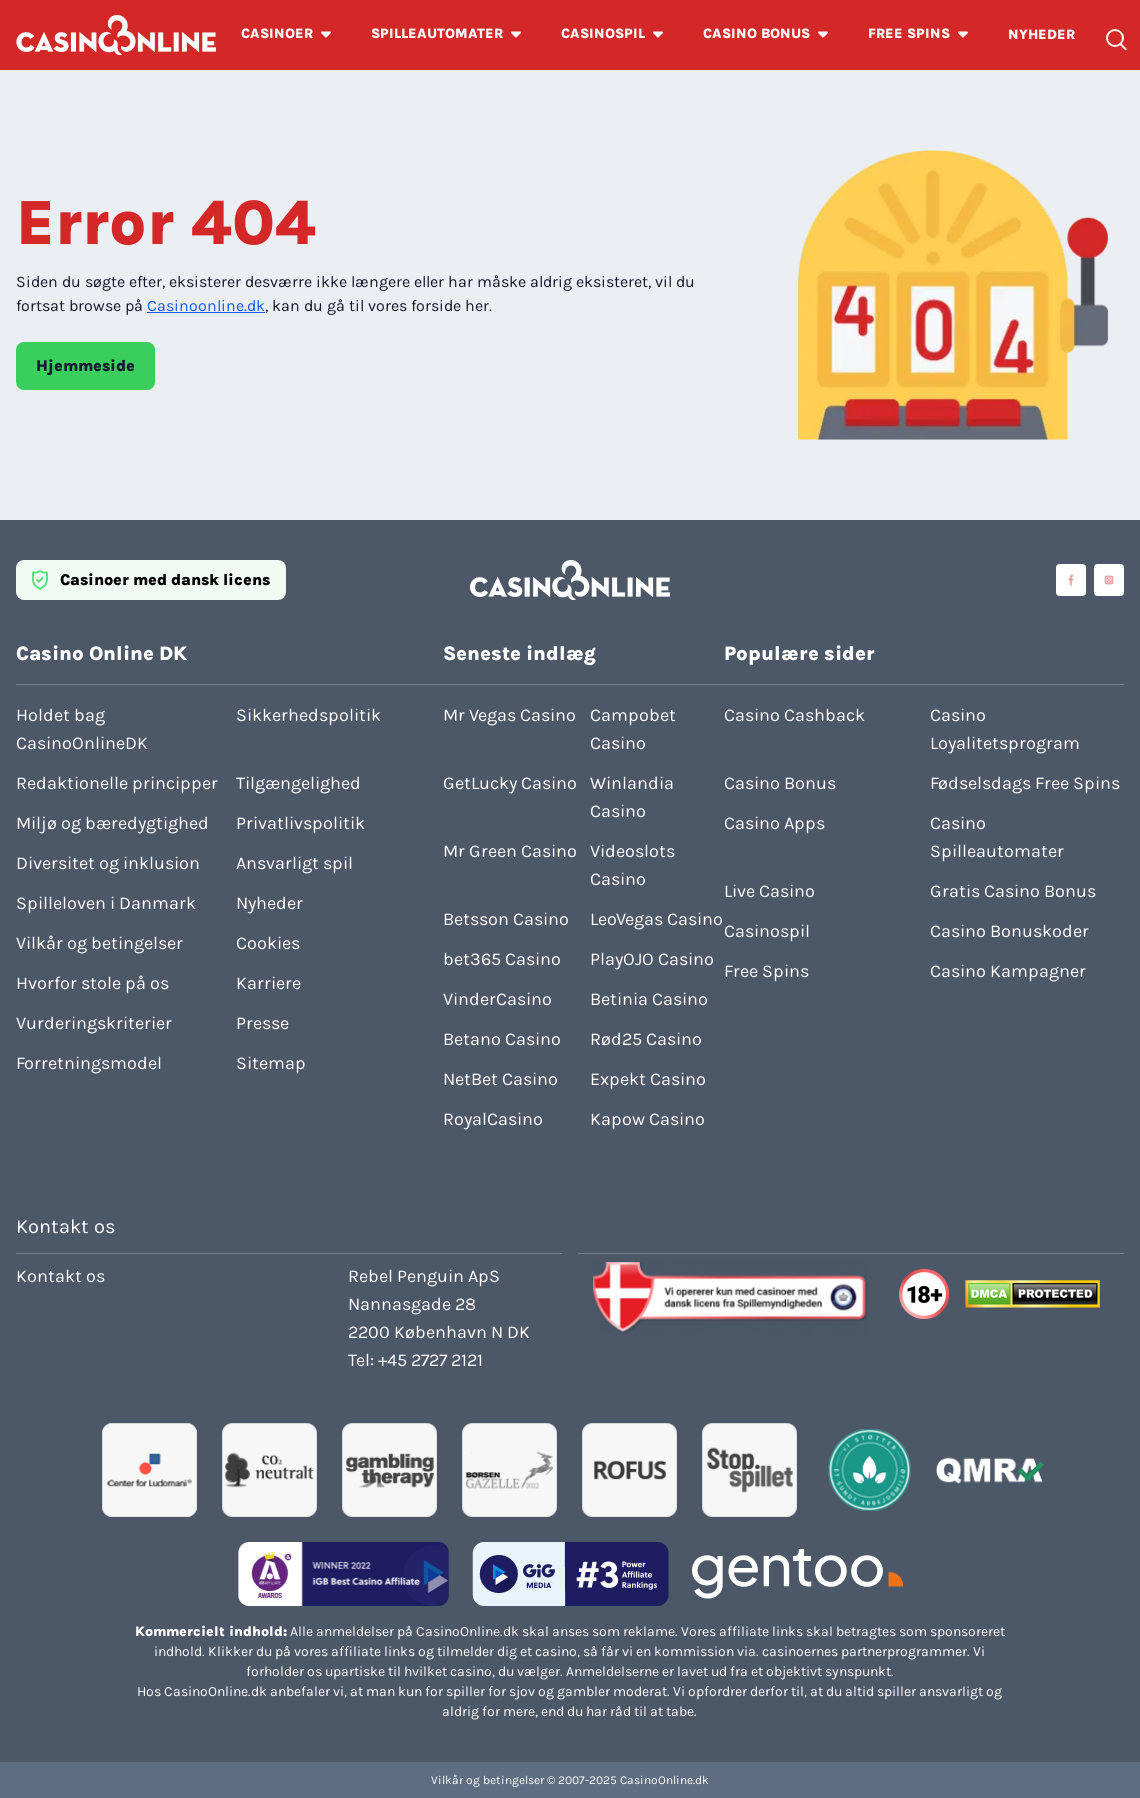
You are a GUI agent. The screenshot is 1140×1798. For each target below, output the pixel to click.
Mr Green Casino (510, 851)
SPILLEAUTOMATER (437, 33)
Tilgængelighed (298, 783)
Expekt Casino (648, 1079)
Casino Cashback (794, 715)
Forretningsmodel (89, 1063)
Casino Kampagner (1008, 971)
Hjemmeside (85, 365)
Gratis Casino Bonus (1013, 891)
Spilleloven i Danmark (106, 903)
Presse (262, 1023)
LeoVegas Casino (656, 919)
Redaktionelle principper (117, 783)
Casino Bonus (780, 783)
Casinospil (767, 931)
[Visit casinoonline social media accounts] (1071, 580)
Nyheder (269, 903)
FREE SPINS (909, 33)
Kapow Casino (647, 1119)
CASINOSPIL (603, 33)
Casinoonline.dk (206, 305)
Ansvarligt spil (294, 863)
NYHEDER (1041, 34)
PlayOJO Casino (652, 959)
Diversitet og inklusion (108, 863)
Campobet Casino (633, 729)
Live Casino (769, 891)
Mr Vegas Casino (509, 715)
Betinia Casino (649, 999)
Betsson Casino (506, 919)
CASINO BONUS (756, 33)
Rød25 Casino (646, 1039)
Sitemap (271, 1063)
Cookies (268, 943)
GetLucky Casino (510, 783)
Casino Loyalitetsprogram (1005, 729)
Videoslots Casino (632, 865)
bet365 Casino (502, 959)
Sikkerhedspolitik (308, 715)
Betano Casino (502, 1039)
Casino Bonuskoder (1009, 931)
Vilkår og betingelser (99, 943)
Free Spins (766, 971)
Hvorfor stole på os (92, 983)
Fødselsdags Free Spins (1025, 783)
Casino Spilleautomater (997, 837)
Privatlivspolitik (300, 823)
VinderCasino (497, 999)
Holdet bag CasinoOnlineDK (82, 729)
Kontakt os (60, 1276)
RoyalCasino (493, 1119)
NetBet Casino (500, 1079)
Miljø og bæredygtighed (112, 823)
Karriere (268, 983)
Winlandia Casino (632, 797)
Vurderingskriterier (94, 1023)
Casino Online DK (101, 653)
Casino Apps (774, 823)
